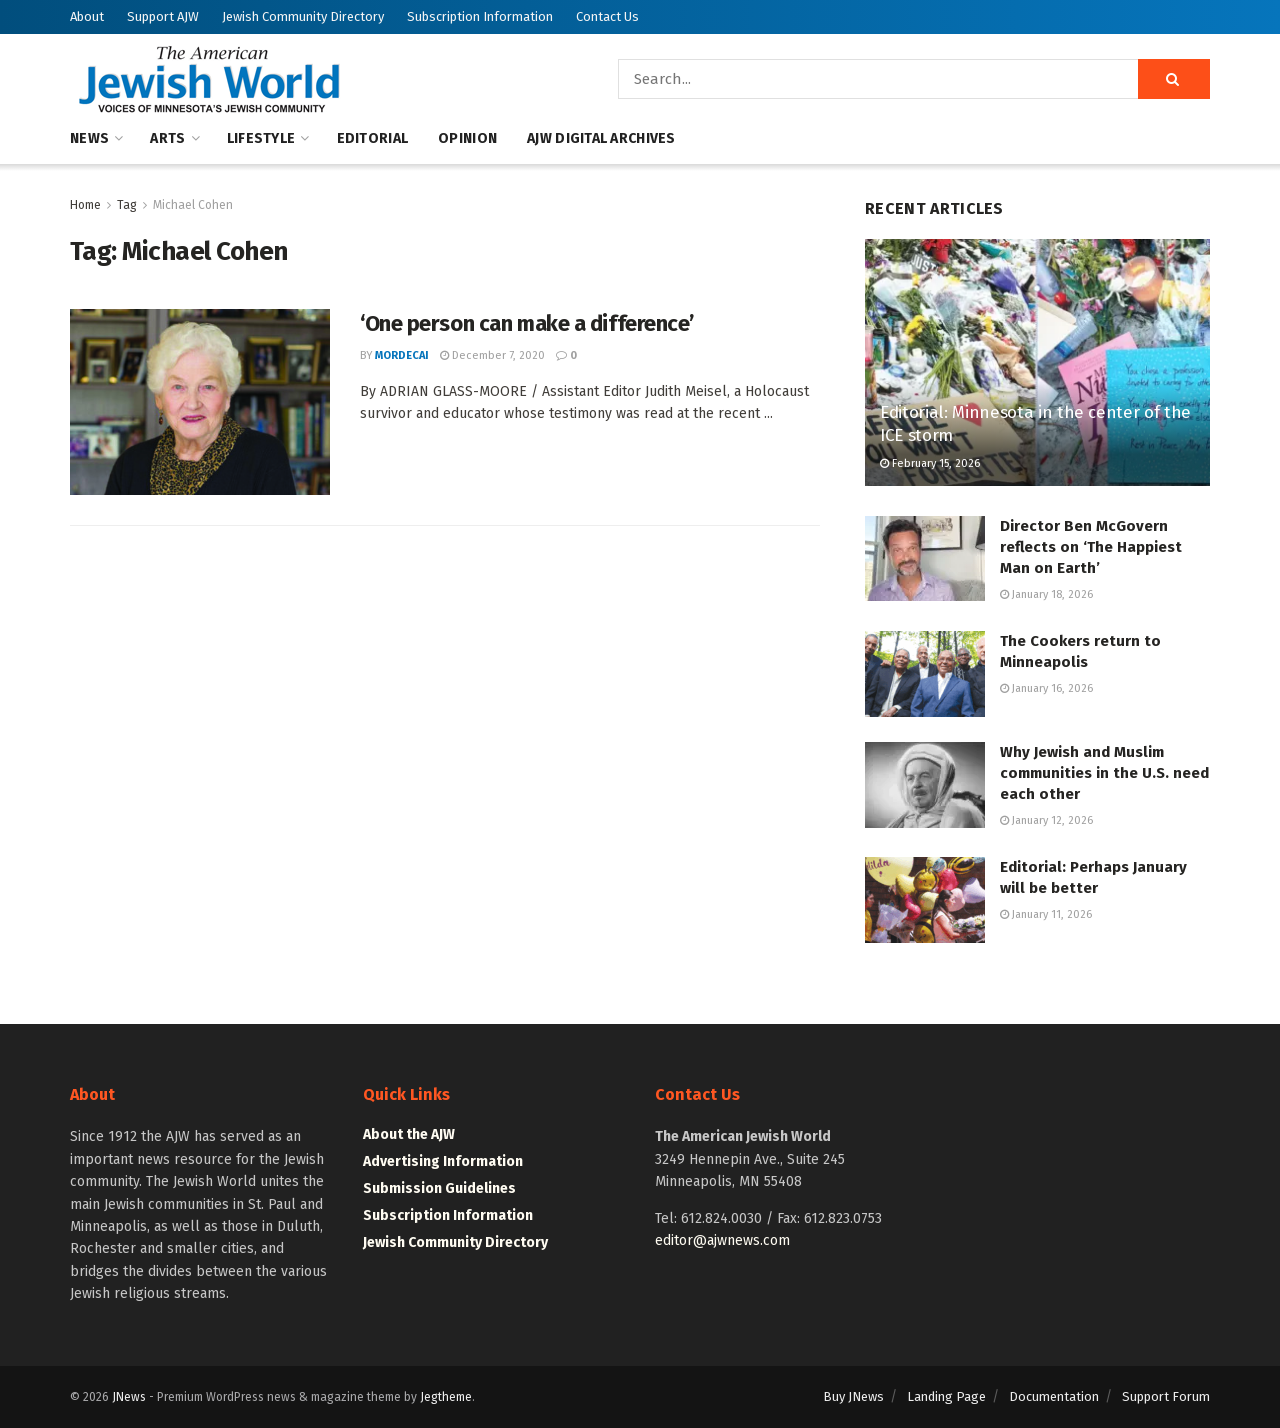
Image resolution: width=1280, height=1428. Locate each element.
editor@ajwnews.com (722, 1240)
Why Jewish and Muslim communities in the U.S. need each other (1104, 773)
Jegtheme (446, 1397)
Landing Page (946, 1396)
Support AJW (163, 16)
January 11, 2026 (1046, 914)
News (89, 138)
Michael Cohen (193, 205)
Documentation (1054, 1396)
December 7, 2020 (492, 355)
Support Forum (1166, 1396)
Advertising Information (443, 1161)
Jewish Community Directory (303, 16)
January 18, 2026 (1046, 594)
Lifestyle (261, 138)
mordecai (402, 355)
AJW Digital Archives (601, 138)
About (87, 16)
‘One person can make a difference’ (527, 323)
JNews (129, 1397)
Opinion (467, 138)
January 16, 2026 (1046, 688)
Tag (127, 205)
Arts (167, 138)
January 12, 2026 (1046, 820)
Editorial (373, 138)
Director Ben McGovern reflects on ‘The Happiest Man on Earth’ (1091, 547)
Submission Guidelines (439, 1188)
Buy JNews (853, 1396)
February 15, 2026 (930, 463)
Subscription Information (480, 16)
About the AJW (409, 1134)
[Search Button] (1174, 79)
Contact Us (607, 16)
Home (85, 205)
